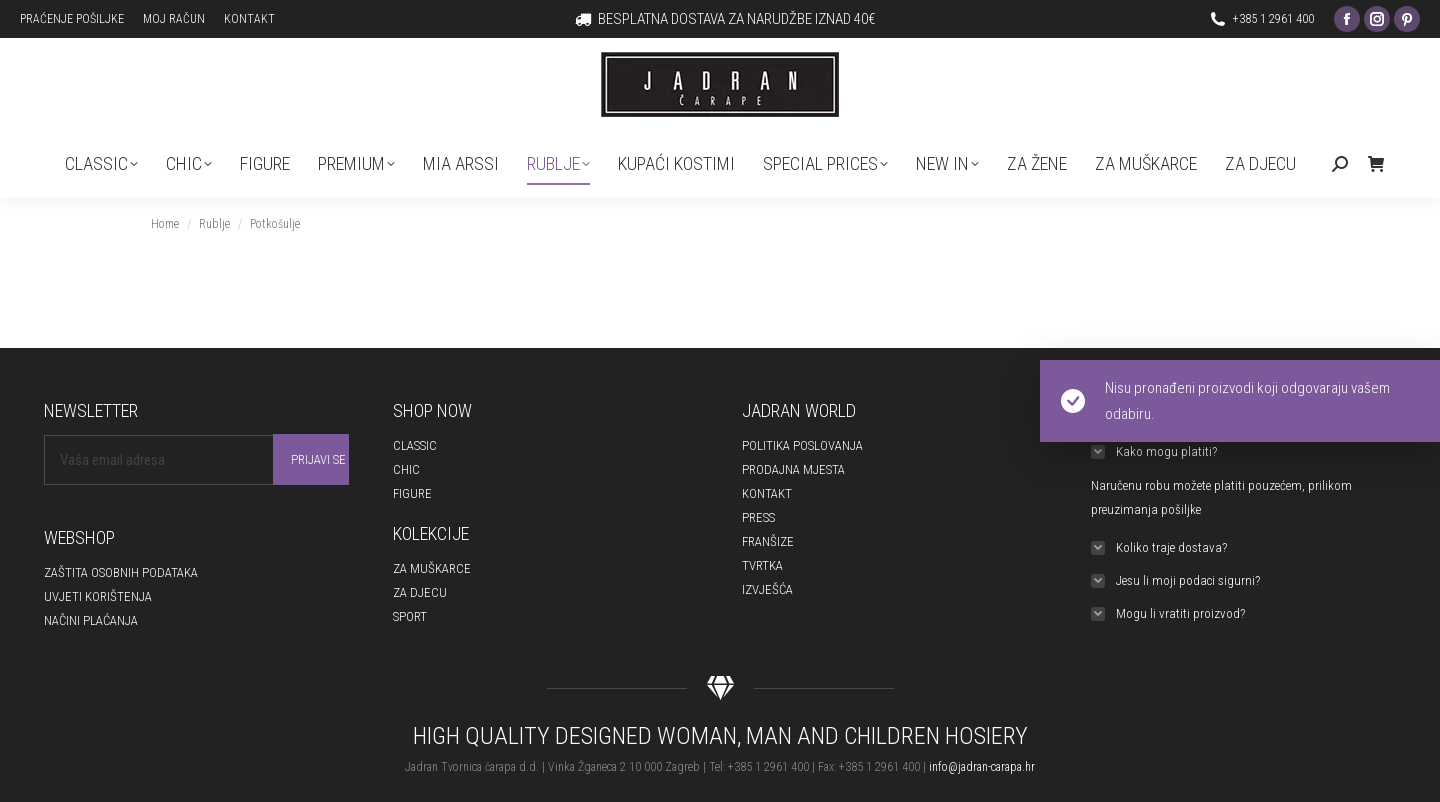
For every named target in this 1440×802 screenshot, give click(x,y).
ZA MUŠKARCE (432, 568)
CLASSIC (415, 445)
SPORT (410, 616)
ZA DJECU (420, 592)
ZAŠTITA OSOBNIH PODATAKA (121, 572)
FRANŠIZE (768, 541)
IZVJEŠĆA (767, 589)
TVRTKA (762, 565)
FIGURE (412, 493)
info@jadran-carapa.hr (982, 767)
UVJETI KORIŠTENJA (98, 596)
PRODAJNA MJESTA (793, 469)
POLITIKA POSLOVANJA (802, 445)
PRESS (758, 517)
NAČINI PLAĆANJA (91, 620)
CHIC (406, 469)
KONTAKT (767, 493)
